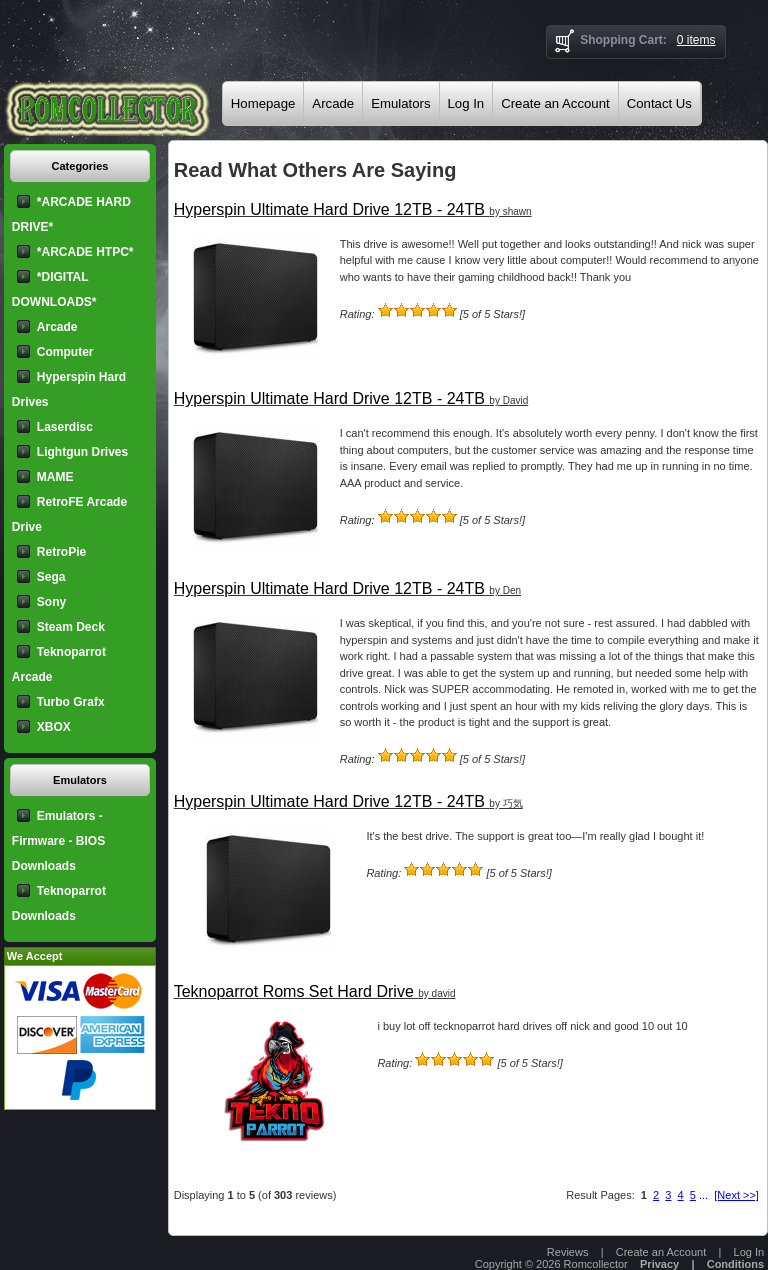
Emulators (400, 103)
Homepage (263, 103)
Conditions (735, 1264)
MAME (55, 477)
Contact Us (659, 103)
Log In (466, 103)
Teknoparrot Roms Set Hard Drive (294, 991)
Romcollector (596, 1264)
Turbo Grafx (71, 702)
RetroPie (61, 552)
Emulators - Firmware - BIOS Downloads (58, 841)
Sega (51, 577)
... (703, 1195)
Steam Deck (71, 627)
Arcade (333, 103)
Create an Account (555, 103)
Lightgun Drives (82, 452)
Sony (51, 602)
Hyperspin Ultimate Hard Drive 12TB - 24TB (329, 209)
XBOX (54, 727)
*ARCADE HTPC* (85, 252)
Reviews (568, 1252)
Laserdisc (65, 427)
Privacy (659, 1264)
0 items (696, 40)
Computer (65, 352)
